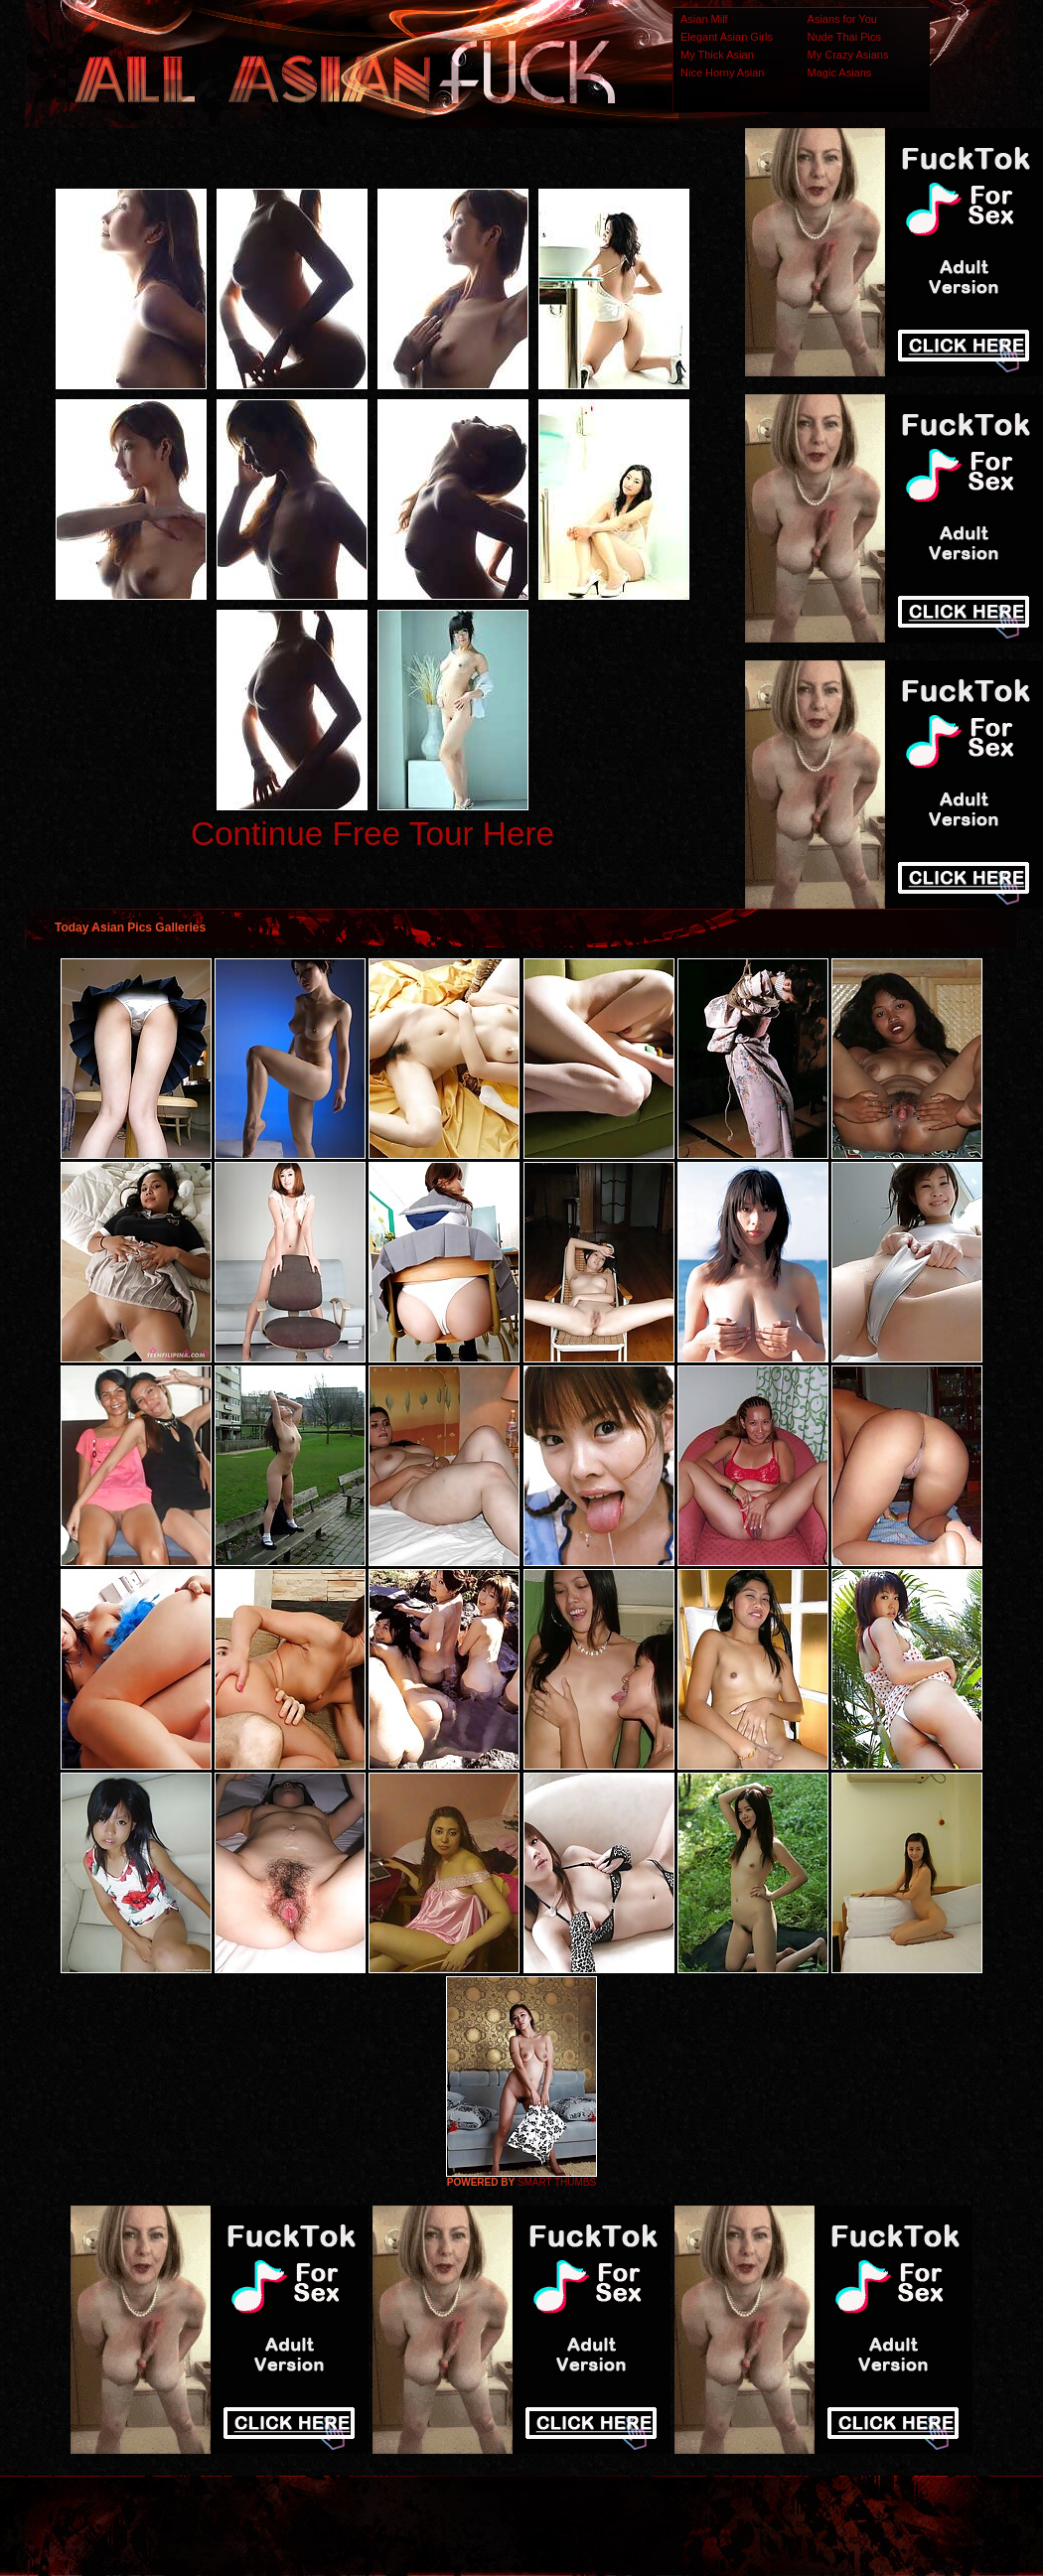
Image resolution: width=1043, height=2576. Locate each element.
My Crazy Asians (848, 55)
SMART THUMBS (557, 2182)
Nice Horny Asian (722, 72)
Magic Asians (840, 72)
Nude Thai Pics (844, 37)
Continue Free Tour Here (372, 833)
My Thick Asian (717, 55)
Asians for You (842, 19)
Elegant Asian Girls (726, 37)
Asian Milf (704, 19)
